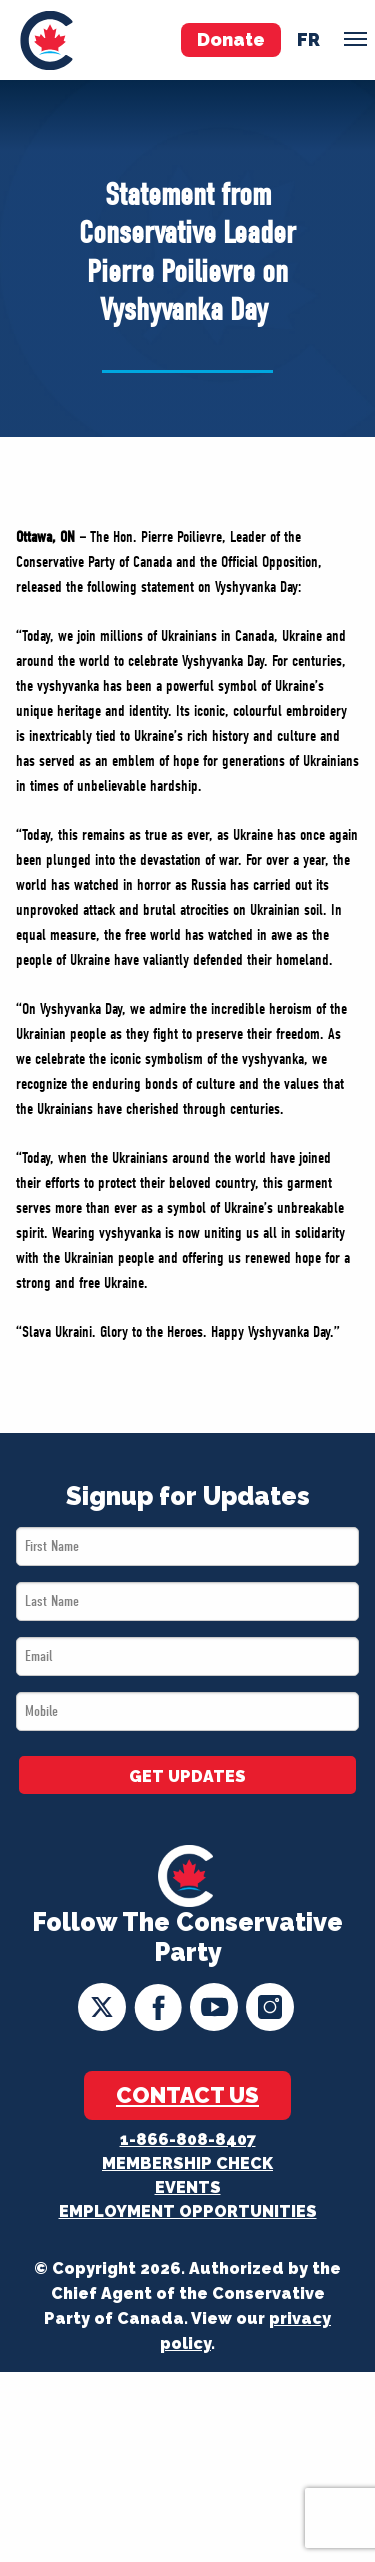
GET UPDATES (187, 1776)
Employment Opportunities (188, 2211)
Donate (231, 39)
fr (308, 39)
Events (188, 2187)
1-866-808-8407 (188, 2139)
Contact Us (187, 2095)
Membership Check (187, 2163)
